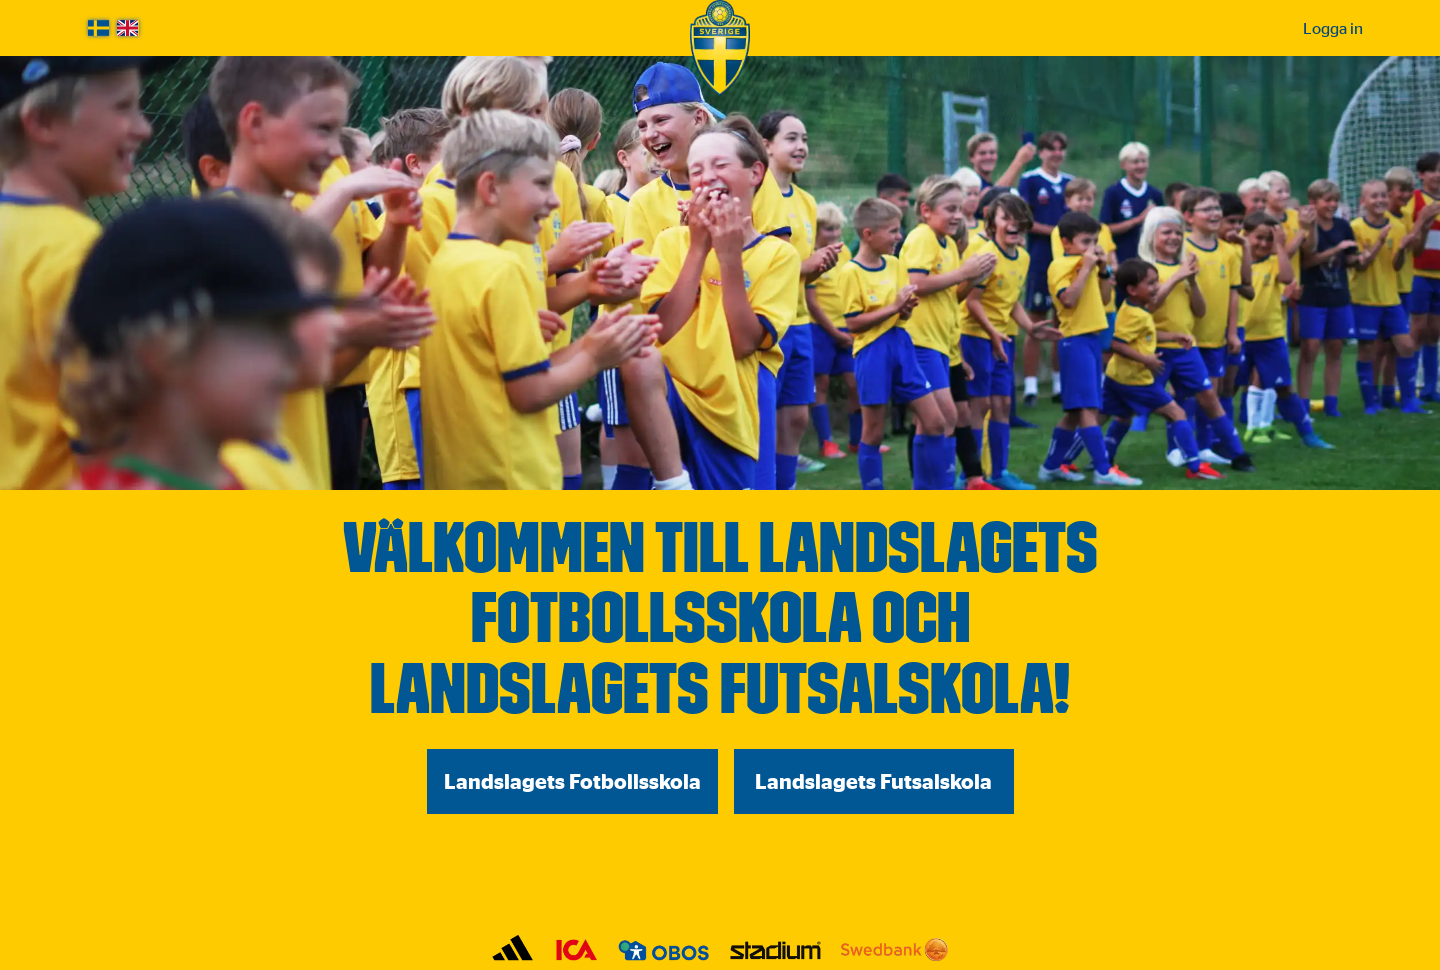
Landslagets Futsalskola (873, 781)
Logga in (1333, 28)
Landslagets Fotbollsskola (572, 781)
